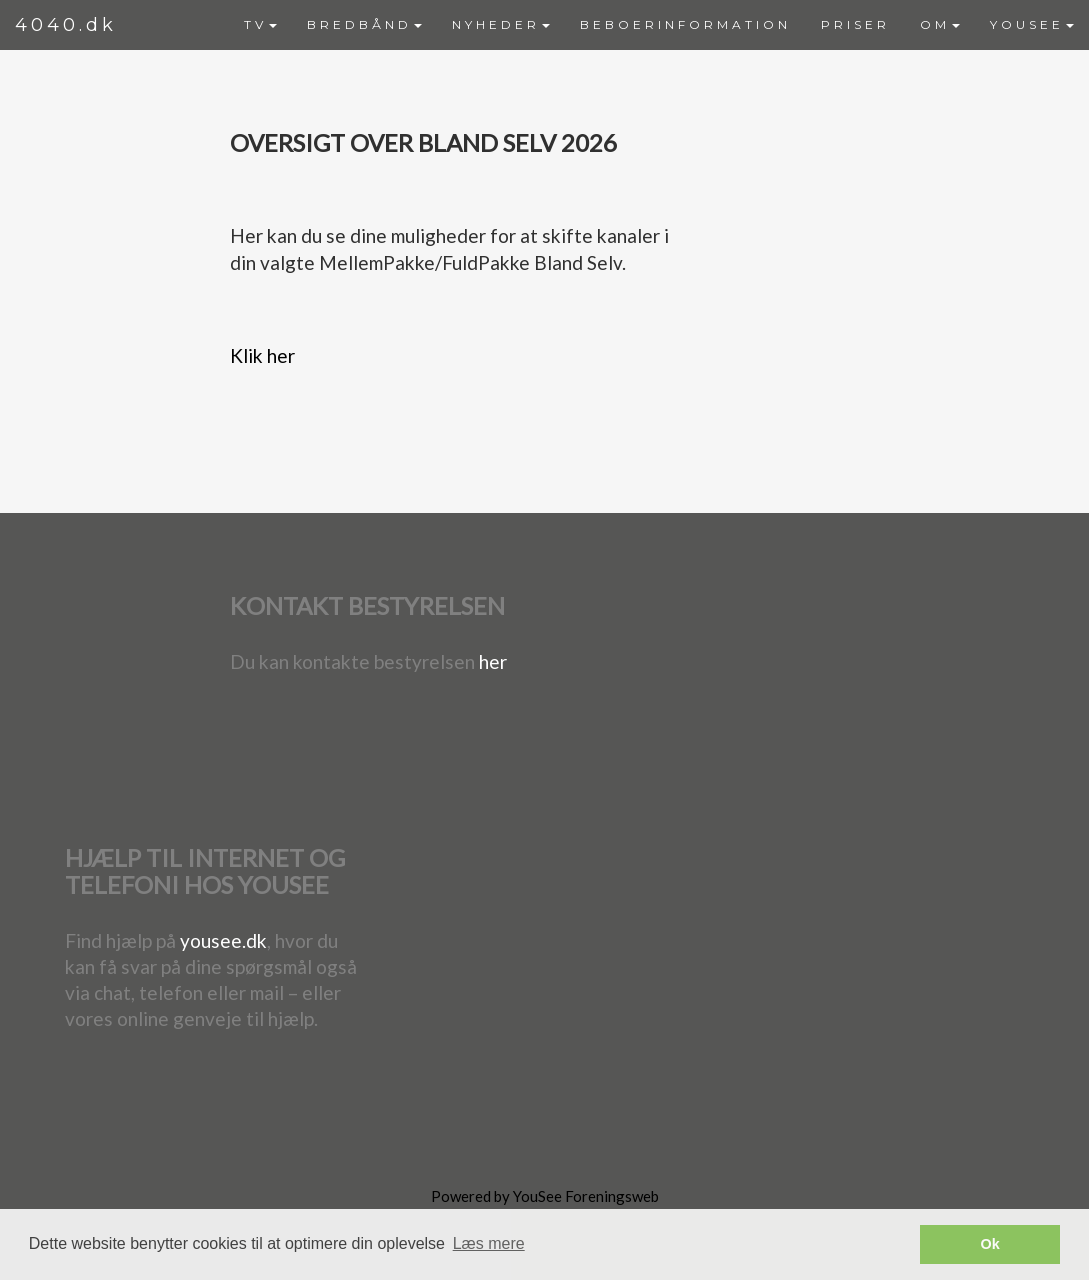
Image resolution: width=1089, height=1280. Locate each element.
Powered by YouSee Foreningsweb (545, 1196)
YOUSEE (1032, 24)
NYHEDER (501, 24)
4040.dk (66, 25)
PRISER (855, 24)
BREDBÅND (364, 24)
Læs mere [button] (489, 1243)
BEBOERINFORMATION (685, 24)
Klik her (262, 355)
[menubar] (659, 25)
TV (260, 24)
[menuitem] (260, 25)
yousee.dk (223, 940)
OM (940, 24)
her (493, 661)
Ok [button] (990, 1244)
